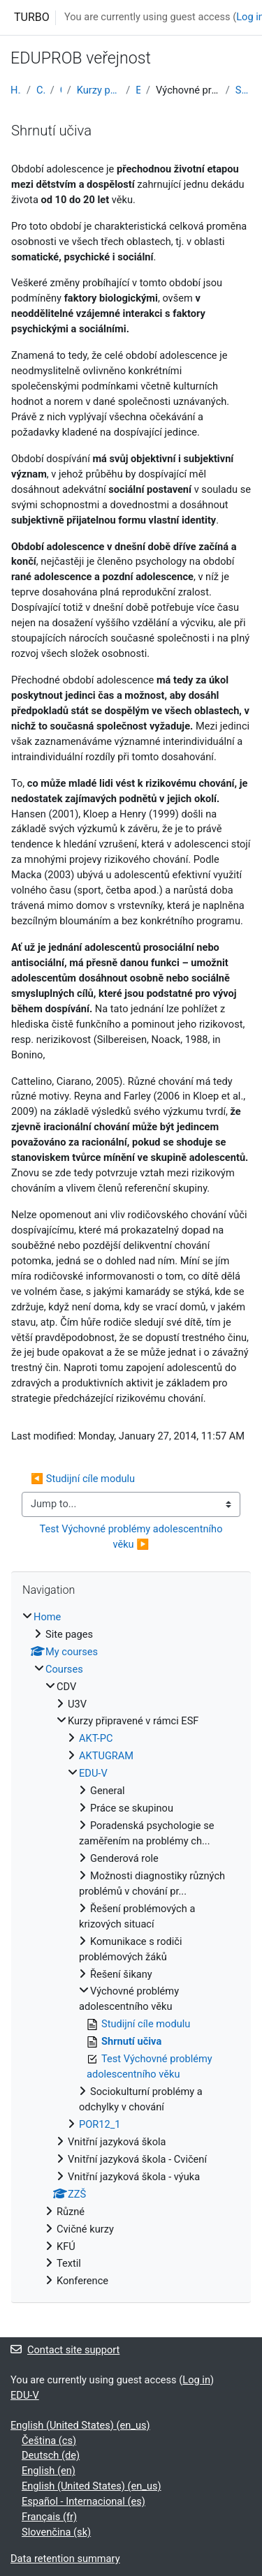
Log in (196, 2380)
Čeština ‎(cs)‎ (49, 2440)
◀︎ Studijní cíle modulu (83, 1478)
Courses (40, 90)
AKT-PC (96, 1738)
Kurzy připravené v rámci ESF (99, 90)
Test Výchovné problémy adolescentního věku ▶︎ (132, 1536)
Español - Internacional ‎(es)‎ (83, 2501)
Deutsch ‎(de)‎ (51, 2455)
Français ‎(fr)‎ (49, 2516)
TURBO (32, 17)
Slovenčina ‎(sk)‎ (56, 2532)
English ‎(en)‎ (48, 2470)
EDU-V (138, 90)
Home (15, 90)
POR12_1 (100, 2124)
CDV (60, 90)
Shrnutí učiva (243, 90)
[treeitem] (131, 1950)
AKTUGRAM (106, 1755)
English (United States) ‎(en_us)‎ (80, 2425)
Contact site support (64, 2350)
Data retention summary (65, 2558)
